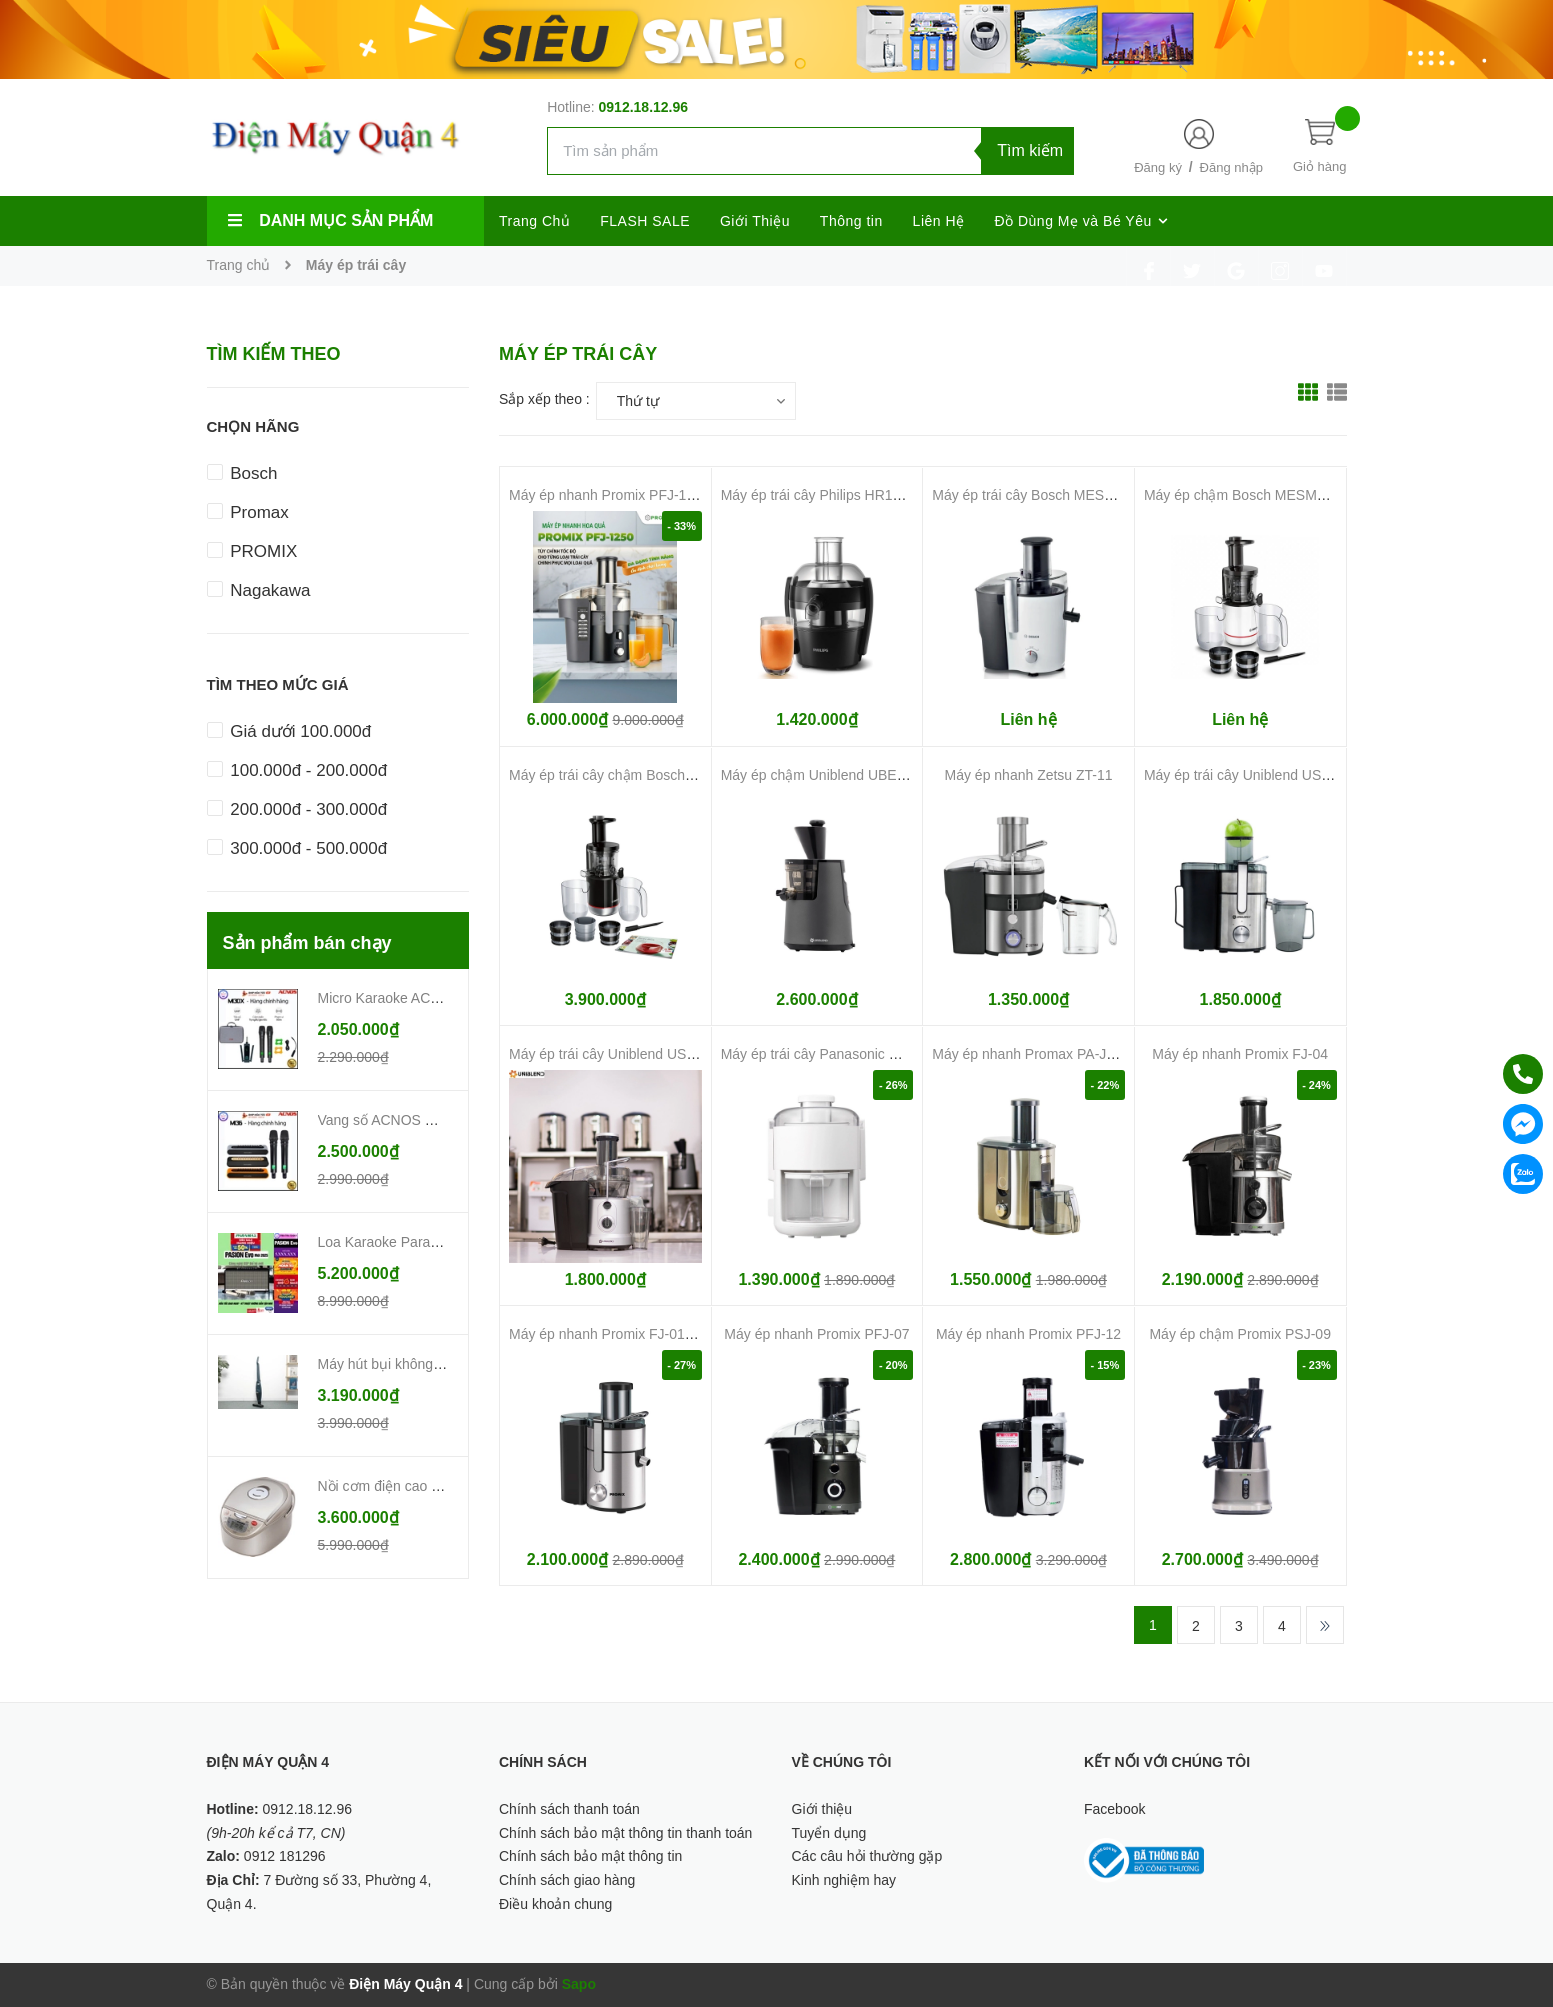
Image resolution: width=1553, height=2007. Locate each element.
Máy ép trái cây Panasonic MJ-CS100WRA (854, 1054)
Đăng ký (1158, 167)
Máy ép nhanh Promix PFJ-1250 (609, 495)
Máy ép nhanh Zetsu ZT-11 (1029, 775)
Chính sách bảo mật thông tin (590, 1856)
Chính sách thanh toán (569, 1809)
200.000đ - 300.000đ (297, 809)
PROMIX (252, 551)
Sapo (579, 1984)
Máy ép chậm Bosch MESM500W (1249, 495)
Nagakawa (259, 590)
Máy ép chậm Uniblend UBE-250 (823, 775)
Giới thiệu (822, 1809)
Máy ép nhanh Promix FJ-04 (1240, 1054)
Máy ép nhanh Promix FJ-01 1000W (621, 1334)
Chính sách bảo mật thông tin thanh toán (625, 1833)
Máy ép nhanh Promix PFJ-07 (816, 1334)
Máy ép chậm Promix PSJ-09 (1240, 1334)
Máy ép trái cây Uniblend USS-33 (1247, 775)
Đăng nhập (1231, 167)
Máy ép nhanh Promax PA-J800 (1030, 1054)
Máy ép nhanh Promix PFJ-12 (1028, 1334)
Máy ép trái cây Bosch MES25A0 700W (1054, 495)
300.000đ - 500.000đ (297, 848)
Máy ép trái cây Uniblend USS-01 (612, 1054)
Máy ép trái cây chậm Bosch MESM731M (637, 775)
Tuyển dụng (829, 1833)
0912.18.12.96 (644, 107)
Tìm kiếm (1030, 150)
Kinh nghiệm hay (844, 1880)
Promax (248, 512)
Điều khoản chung (555, 1904)
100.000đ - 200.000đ (297, 770)
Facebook (1114, 1809)
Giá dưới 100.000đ (289, 731)
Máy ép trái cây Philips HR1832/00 (828, 495)
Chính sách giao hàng (567, 1880)
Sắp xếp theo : (544, 399)
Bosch (242, 473)
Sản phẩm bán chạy (307, 943)
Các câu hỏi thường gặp (867, 1856)
